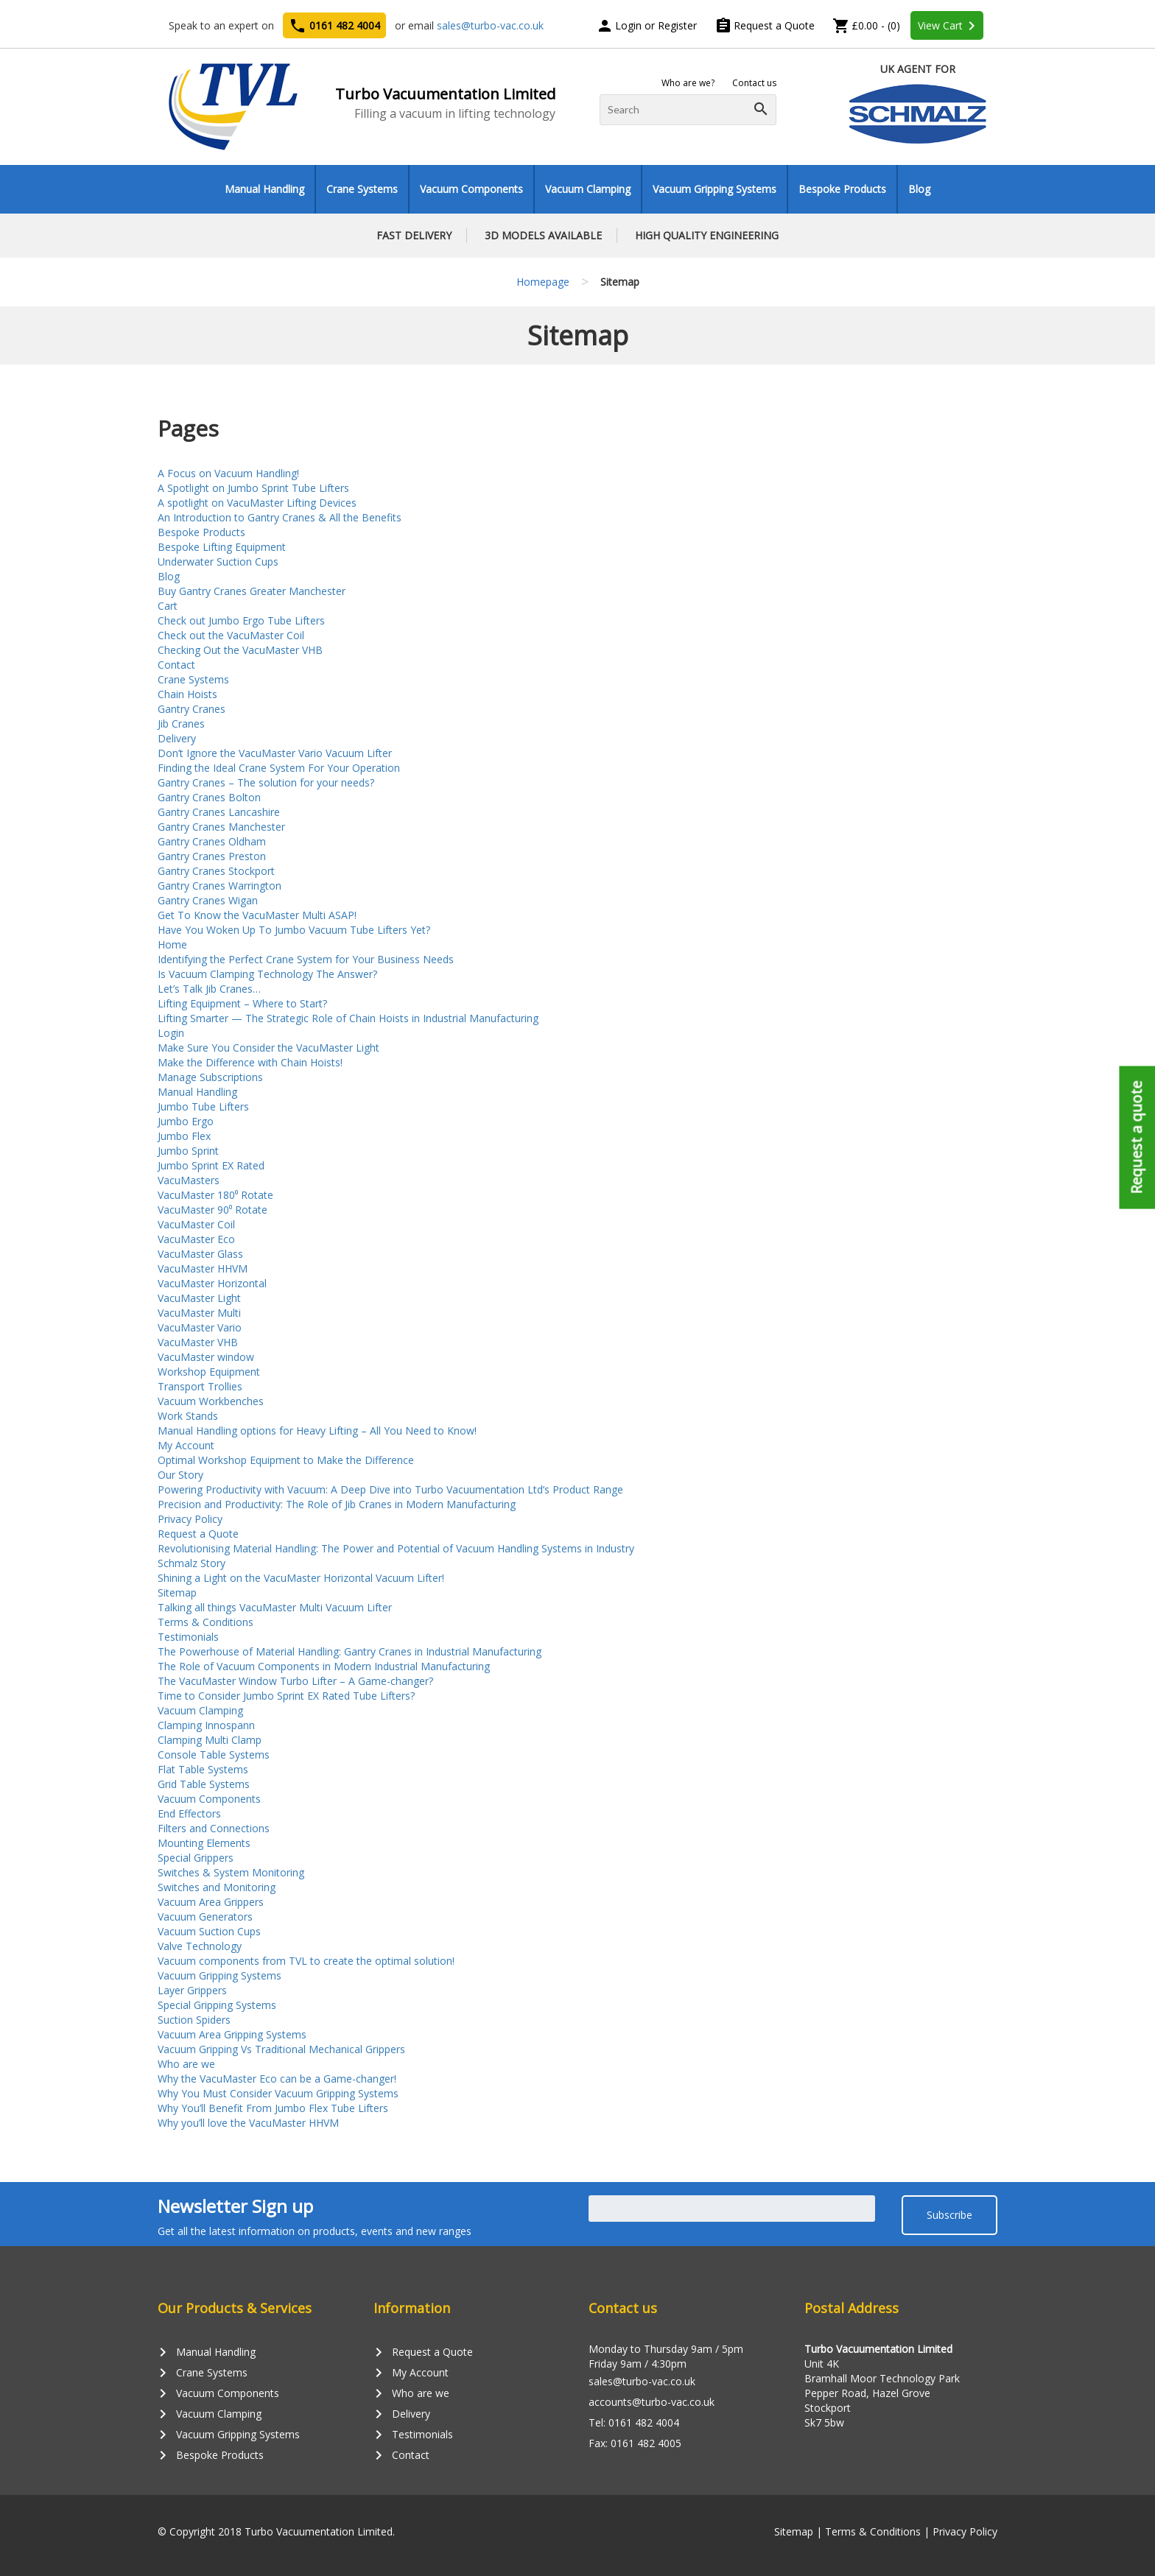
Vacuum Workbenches (211, 1401)
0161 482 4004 (334, 26)
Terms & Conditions (205, 1622)
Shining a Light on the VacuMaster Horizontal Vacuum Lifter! (301, 1578)
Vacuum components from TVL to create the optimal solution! (306, 1961)
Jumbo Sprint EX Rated (211, 1165)
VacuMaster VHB (198, 1342)
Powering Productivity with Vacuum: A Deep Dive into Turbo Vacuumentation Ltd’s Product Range (390, 1489)
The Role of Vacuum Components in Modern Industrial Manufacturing (324, 1666)
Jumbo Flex (184, 1136)
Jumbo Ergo (186, 1121)
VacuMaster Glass (200, 1254)
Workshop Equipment (209, 1372)
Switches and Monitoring (216, 1887)
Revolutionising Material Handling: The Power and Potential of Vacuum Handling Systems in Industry (396, 1548)
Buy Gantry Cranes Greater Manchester (251, 591)
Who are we (186, 2064)
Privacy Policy (190, 1519)
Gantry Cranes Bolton (209, 797)
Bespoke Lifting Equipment (222, 547)
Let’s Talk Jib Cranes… (209, 989)
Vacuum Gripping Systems (714, 189)
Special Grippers (196, 1858)
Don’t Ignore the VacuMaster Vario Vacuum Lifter (275, 753)
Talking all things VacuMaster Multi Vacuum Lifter (275, 1607)
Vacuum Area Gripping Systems (232, 2034)
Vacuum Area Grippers (211, 1902)
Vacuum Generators (205, 1917)
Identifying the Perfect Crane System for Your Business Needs (306, 959)
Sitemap (177, 1593)
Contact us (754, 83)
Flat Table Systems (203, 1769)
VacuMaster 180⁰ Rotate (215, 1195)
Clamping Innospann (206, 1725)
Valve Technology (200, 1946)
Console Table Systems (214, 1755)
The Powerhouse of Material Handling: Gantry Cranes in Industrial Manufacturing (349, 1651)
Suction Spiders (194, 2020)
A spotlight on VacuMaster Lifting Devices (257, 503)
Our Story (180, 1475)
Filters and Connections (214, 1828)
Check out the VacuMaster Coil (231, 635)
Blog (919, 189)
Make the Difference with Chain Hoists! (250, 1062)
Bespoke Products (842, 189)
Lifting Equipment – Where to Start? (242, 1003)
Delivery (177, 738)
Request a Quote (765, 25)
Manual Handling (264, 189)
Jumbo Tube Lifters (203, 1106)
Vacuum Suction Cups (209, 1931)
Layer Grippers (192, 1990)
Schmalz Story (191, 1563)
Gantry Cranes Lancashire (219, 812)
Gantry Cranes (191, 709)
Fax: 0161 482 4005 (635, 2443)
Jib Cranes (181, 724)
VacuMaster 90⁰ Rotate (212, 1210)
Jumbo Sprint (188, 1151)
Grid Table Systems (204, 1784)
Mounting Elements (204, 1843)
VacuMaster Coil (196, 1224)
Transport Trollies (200, 1386)
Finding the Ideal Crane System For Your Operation (279, 768)
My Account (186, 1445)
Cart (168, 606)
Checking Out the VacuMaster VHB (240, 650)
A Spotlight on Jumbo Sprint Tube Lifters (253, 488)
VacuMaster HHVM (203, 1268)
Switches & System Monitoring (231, 1872)
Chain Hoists (187, 694)
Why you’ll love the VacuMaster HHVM (248, 2123)
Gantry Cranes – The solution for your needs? (266, 782)
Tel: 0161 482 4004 (634, 2422)
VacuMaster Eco (196, 1239)
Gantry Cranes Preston (212, 856)
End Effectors (189, 1813)
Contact (176, 665)
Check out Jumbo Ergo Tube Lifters (241, 620)
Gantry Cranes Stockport (216, 871)
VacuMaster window (206, 1357)
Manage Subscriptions (210, 1077)
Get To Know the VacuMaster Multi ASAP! (257, 915)
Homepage (542, 282)
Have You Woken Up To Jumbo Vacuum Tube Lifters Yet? (294, 930)
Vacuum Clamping (588, 189)
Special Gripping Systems (217, 2005)
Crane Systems (362, 189)
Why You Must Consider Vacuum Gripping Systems (278, 2093)
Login (171, 1033)
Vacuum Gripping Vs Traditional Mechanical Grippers (281, 2049)
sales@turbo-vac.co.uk (490, 25)
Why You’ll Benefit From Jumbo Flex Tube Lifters (273, 2108)
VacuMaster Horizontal (212, 1283)
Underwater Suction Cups (218, 562)
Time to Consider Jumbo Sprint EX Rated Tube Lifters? (286, 1696)
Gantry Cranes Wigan (208, 900)
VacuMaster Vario (200, 1327)
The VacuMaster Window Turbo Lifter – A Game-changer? (295, 1681)
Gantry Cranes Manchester (221, 827)
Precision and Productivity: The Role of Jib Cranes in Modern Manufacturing (337, 1504)
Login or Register (646, 25)
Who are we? (688, 83)
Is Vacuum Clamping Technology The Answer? (267, 974)
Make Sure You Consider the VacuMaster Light (268, 1048)
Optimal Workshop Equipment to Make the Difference (286, 1460)
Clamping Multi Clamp (209, 1740)
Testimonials (188, 1637)
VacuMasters (189, 1180)
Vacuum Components (471, 189)
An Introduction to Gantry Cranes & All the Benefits (279, 517)
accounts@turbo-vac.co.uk (652, 2402)
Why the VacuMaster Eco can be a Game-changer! (277, 2079)
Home (172, 944)
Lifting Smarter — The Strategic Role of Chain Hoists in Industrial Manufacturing (348, 1018)
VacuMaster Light (199, 1298)
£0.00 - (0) (866, 25)
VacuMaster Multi (199, 1313)
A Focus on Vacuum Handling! (228, 473)
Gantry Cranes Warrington (219, 886)
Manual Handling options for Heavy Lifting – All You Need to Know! (317, 1430)
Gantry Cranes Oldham (212, 841)
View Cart (949, 26)
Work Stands (188, 1416)
